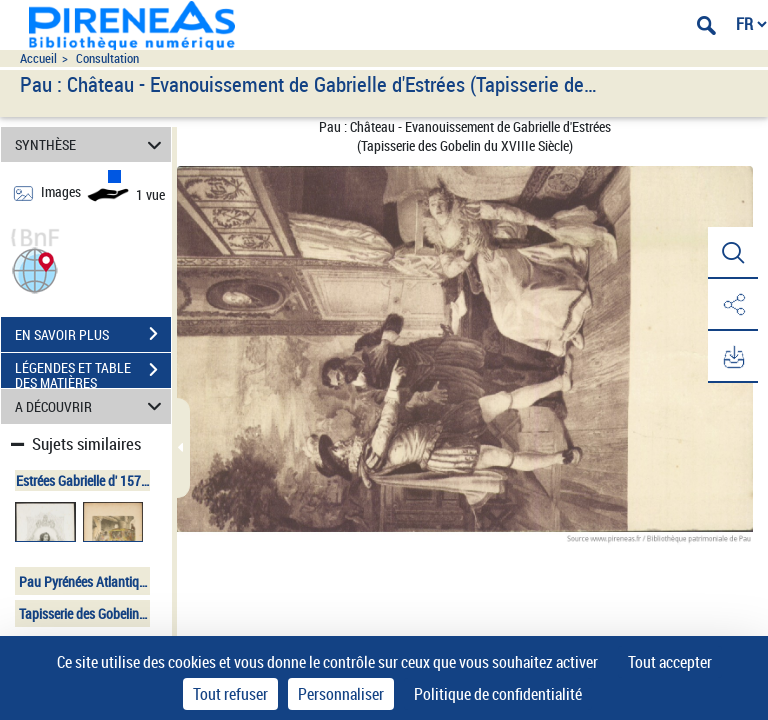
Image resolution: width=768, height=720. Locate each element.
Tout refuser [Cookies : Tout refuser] (230, 694)
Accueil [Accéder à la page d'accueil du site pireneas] (38, 58)
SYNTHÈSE (91, 144)
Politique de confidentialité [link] (498, 694)
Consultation (107, 58)
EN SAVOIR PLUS (93, 334)
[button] (35, 268)
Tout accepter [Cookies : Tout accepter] (670, 662)
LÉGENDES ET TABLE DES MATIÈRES (93, 372)
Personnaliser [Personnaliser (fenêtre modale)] (341, 694)
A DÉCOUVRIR (91, 406)
